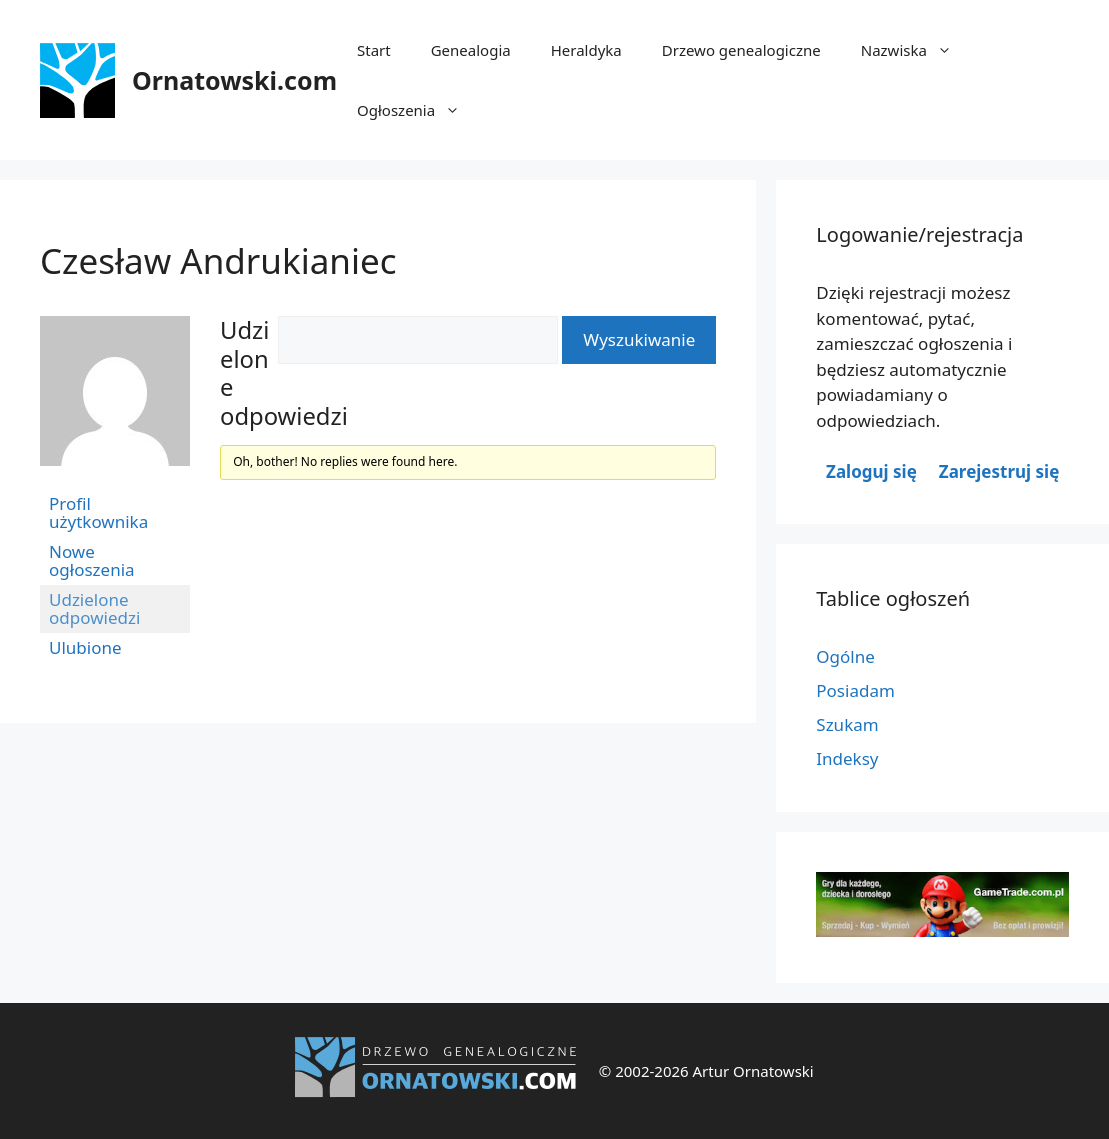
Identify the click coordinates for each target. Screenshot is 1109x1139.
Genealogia (471, 50)
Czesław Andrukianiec (218, 260)
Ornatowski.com (234, 80)
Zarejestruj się (999, 471)
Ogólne (845, 656)
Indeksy (847, 758)
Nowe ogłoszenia (92, 560)
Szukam (847, 724)
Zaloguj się (871, 471)
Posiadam (855, 690)
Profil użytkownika (98, 512)
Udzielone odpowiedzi (94, 608)
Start (374, 50)
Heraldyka (586, 50)
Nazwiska (916, 50)
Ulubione (85, 647)
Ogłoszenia (418, 110)
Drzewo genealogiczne (741, 50)
